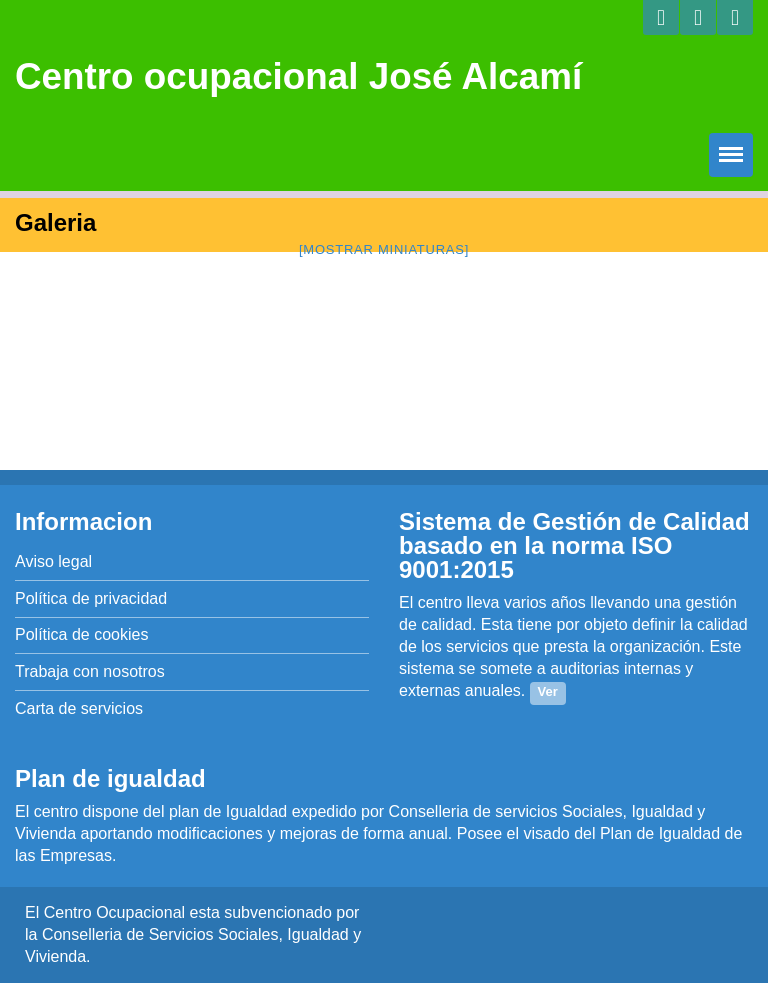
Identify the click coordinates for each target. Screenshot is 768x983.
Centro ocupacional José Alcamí (298, 76)
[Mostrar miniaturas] (384, 249)
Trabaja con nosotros (90, 671)
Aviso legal (53, 561)
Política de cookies (81, 634)
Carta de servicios (79, 708)
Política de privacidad (91, 598)
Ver (548, 691)
